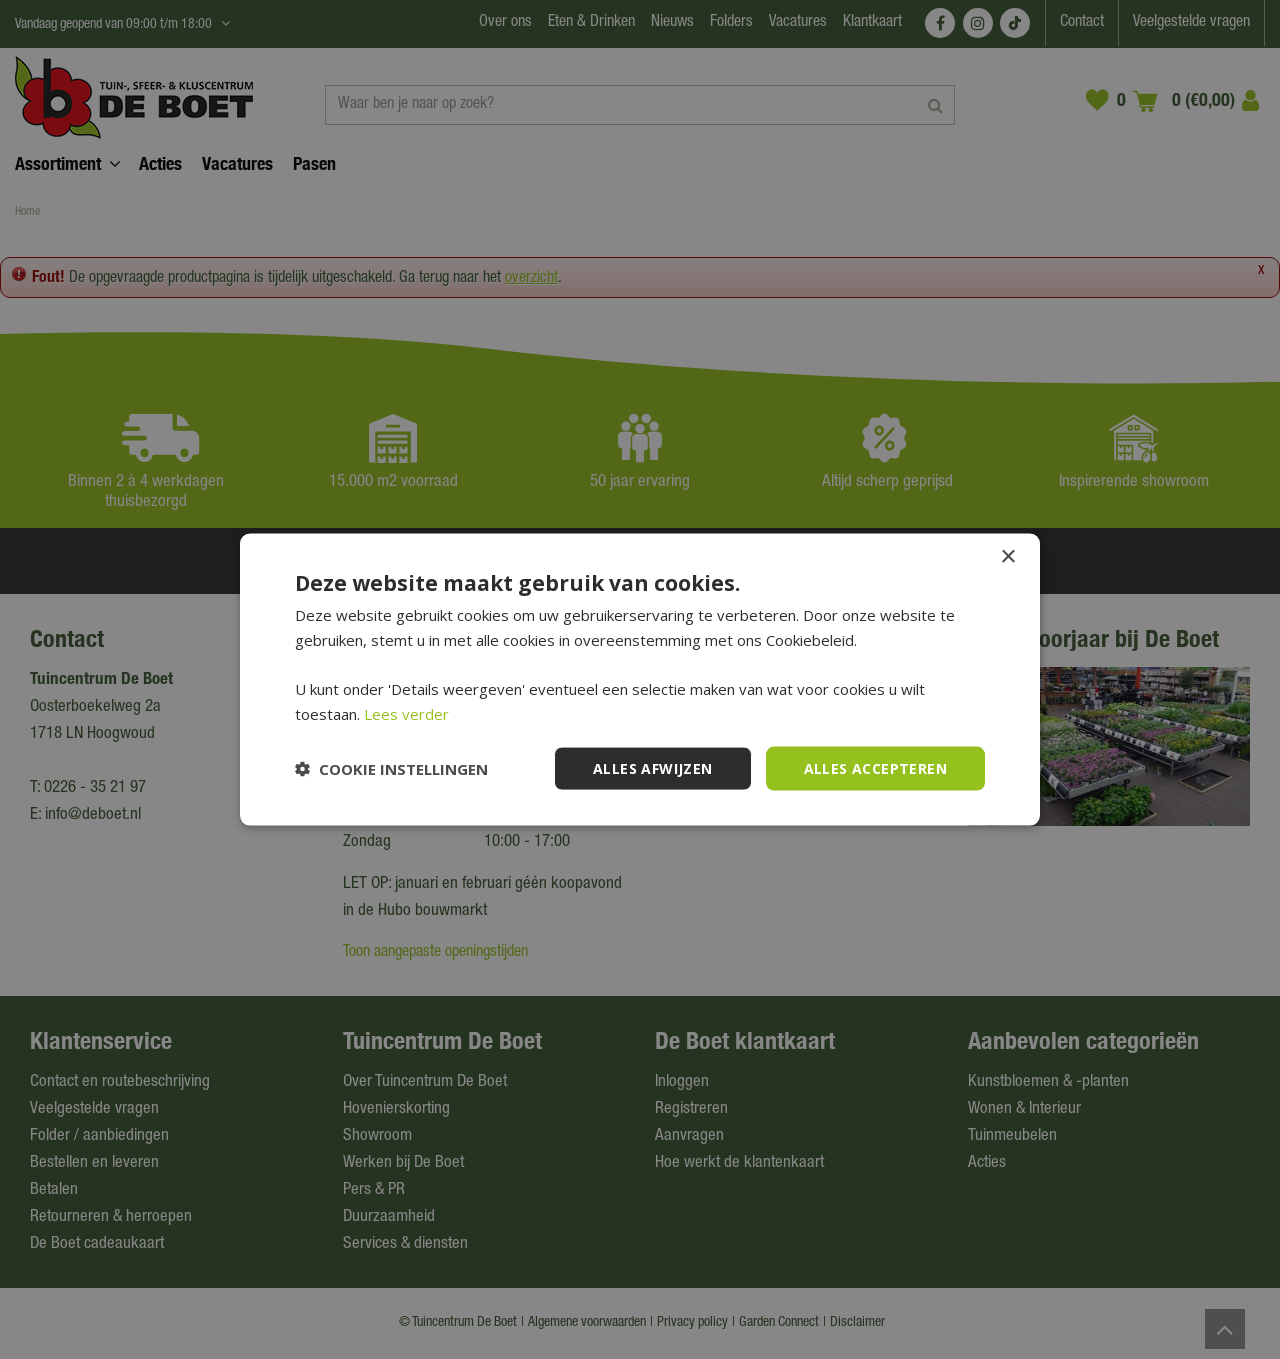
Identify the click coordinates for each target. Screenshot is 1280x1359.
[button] (391, 769)
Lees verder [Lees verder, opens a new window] (406, 713)
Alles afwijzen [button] (653, 767)
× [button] (1007, 556)
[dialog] (640, 679)
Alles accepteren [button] (875, 767)
